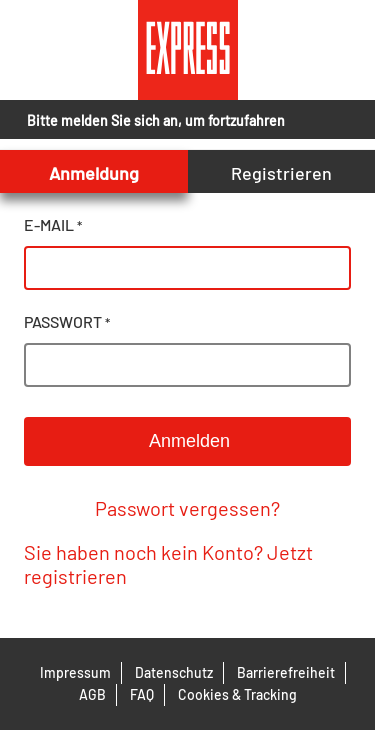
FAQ (142, 694)
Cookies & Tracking (237, 694)
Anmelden (187, 441)
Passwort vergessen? (187, 508)
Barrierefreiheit (286, 672)
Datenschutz (174, 672)
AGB (92, 694)
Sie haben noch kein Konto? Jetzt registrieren (168, 564)
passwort (67, 321)
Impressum (75, 672)
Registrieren (281, 173)
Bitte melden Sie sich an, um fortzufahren (156, 120)
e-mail (53, 224)
